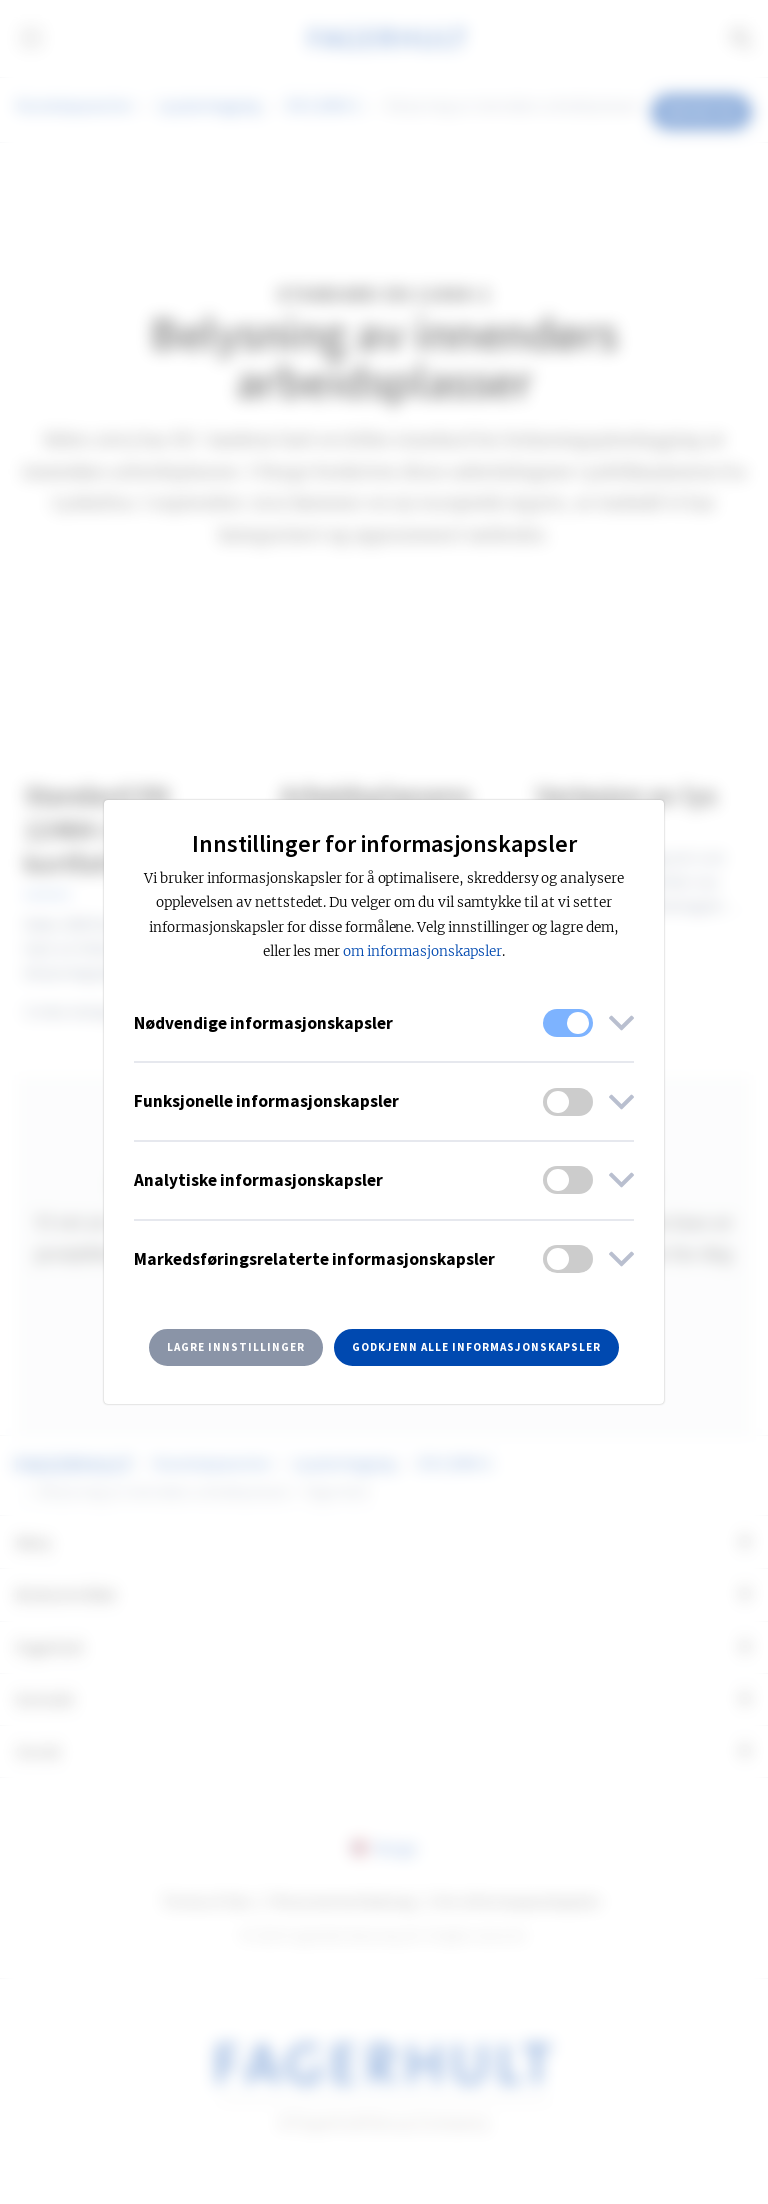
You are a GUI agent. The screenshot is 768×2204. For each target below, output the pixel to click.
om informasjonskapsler (422, 951)
